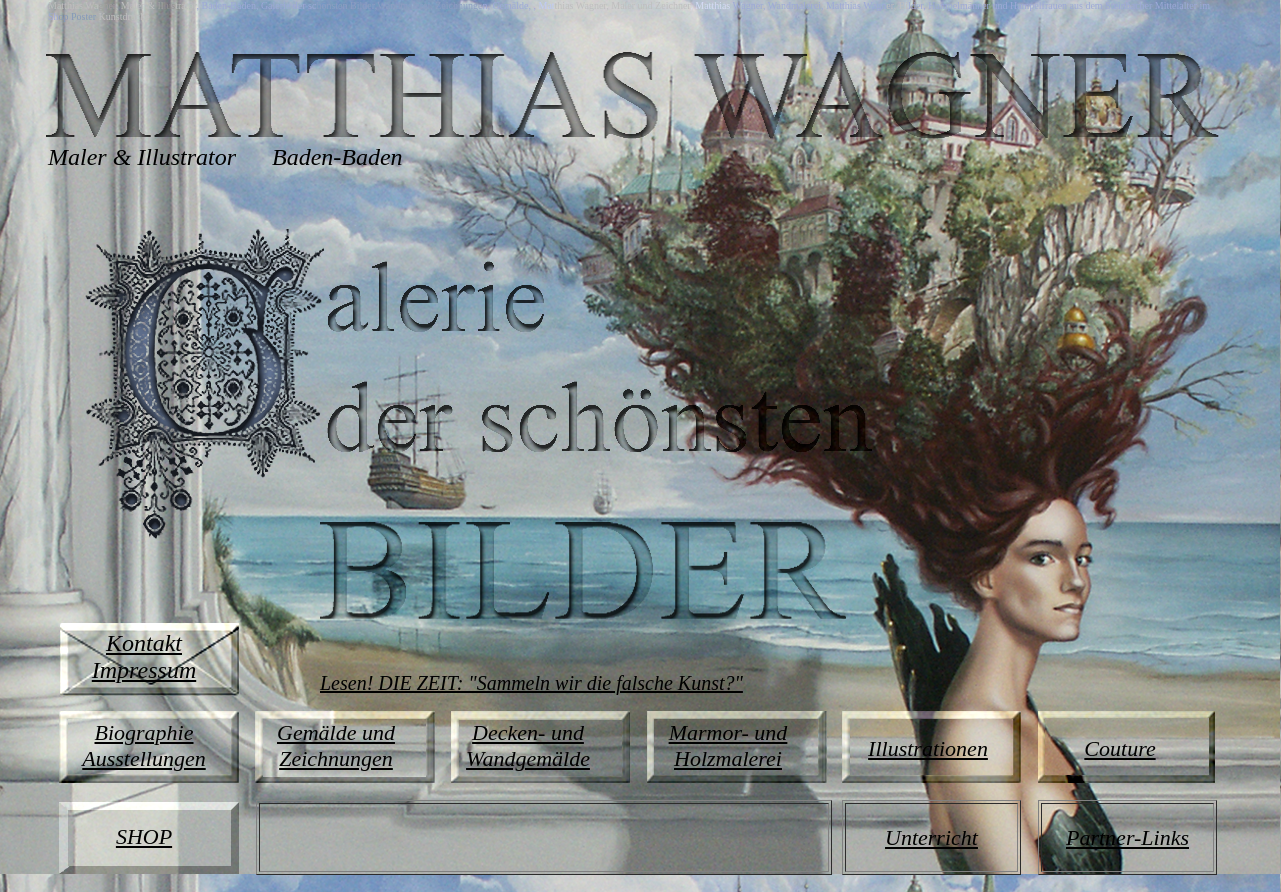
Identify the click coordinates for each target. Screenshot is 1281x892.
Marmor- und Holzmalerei (728, 745)
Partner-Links (1127, 837)
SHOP (144, 836)
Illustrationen (928, 748)
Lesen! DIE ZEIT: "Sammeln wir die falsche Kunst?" (531, 683)
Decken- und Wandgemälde (528, 745)
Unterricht (931, 837)
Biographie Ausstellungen (143, 745)
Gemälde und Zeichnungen (336, 745)
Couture (1119, 748)
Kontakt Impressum (144, 656)
